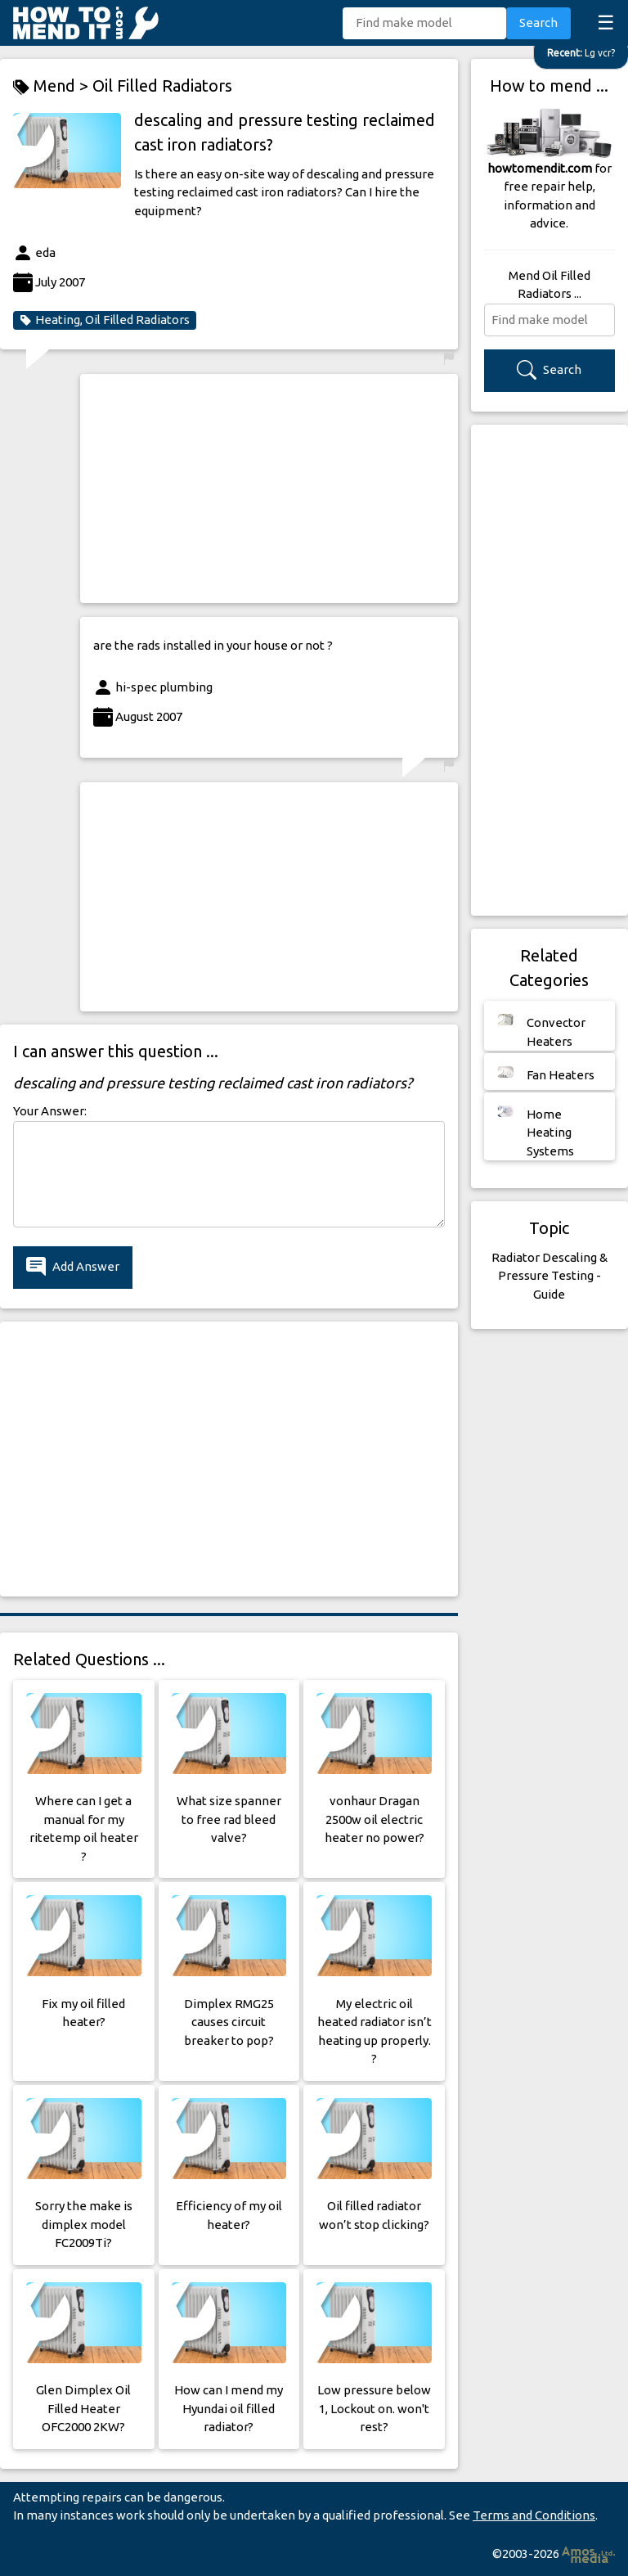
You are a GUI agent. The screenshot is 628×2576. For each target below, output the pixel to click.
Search (538, 22)
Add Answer (72, 1267)
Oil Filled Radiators (162, 85)
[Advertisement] (269, 488)
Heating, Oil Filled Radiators (105, 320)
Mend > (52, 86)
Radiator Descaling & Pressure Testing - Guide (549, 1275)
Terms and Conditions (534, 2515)
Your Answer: (50, 1111)
